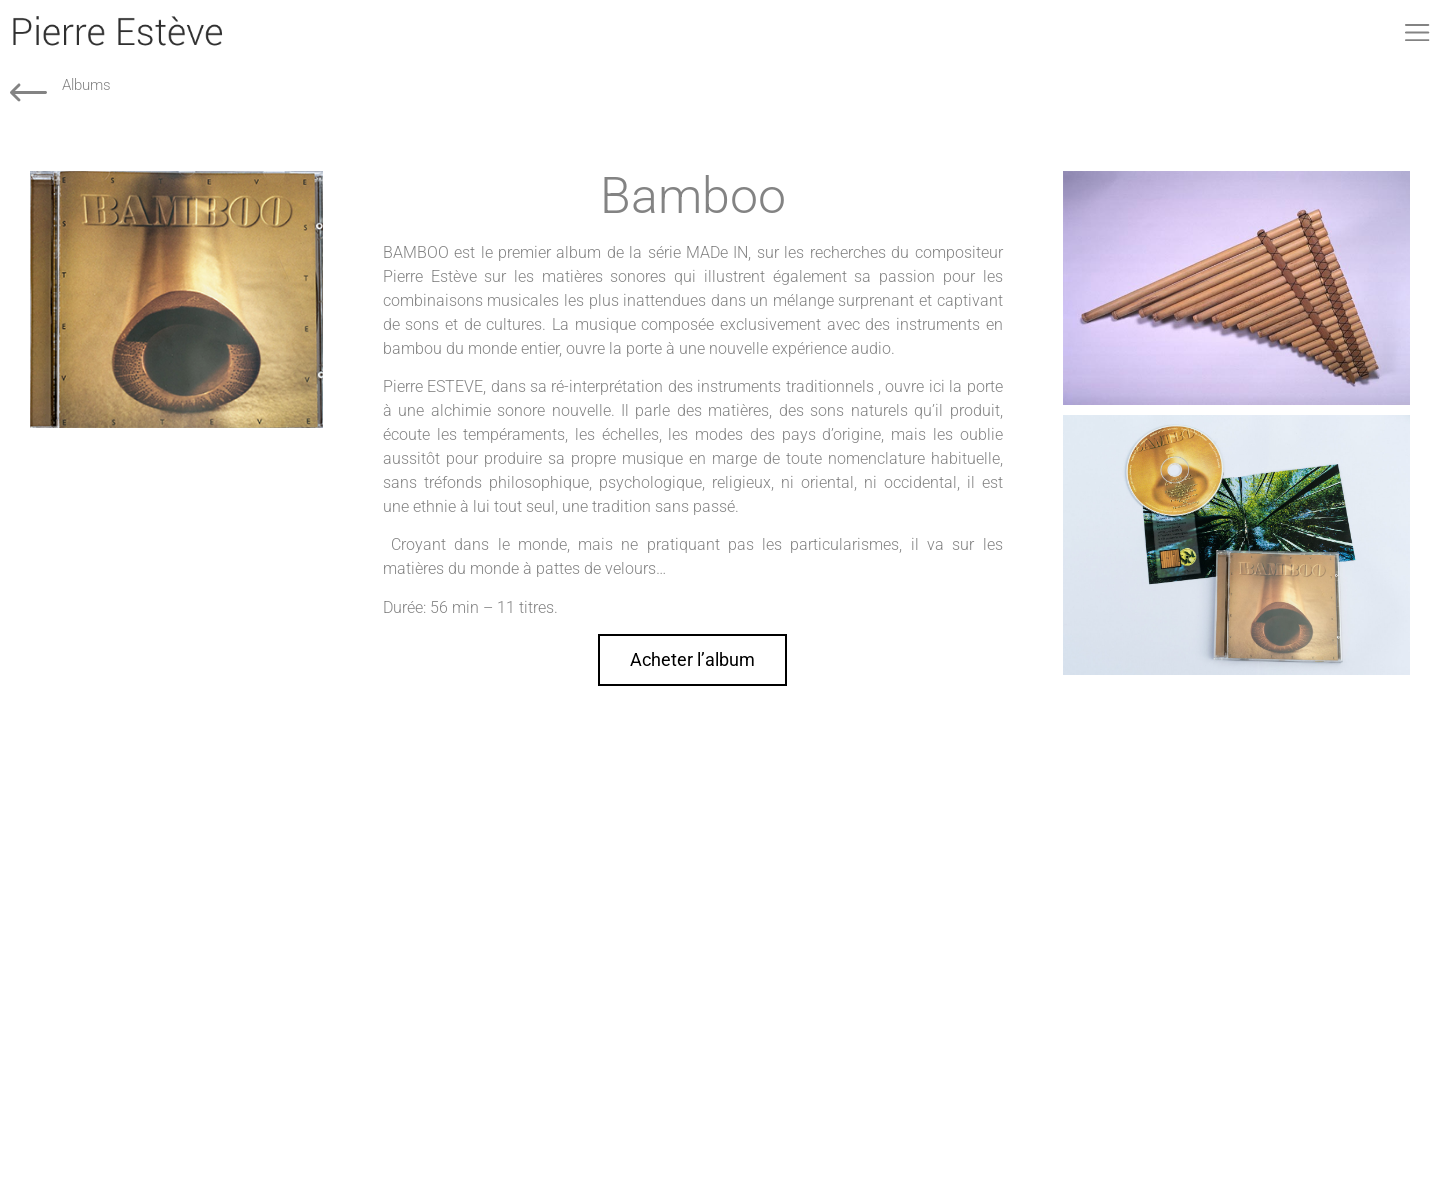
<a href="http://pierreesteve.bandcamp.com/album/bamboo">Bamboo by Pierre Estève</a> (176, 598)
